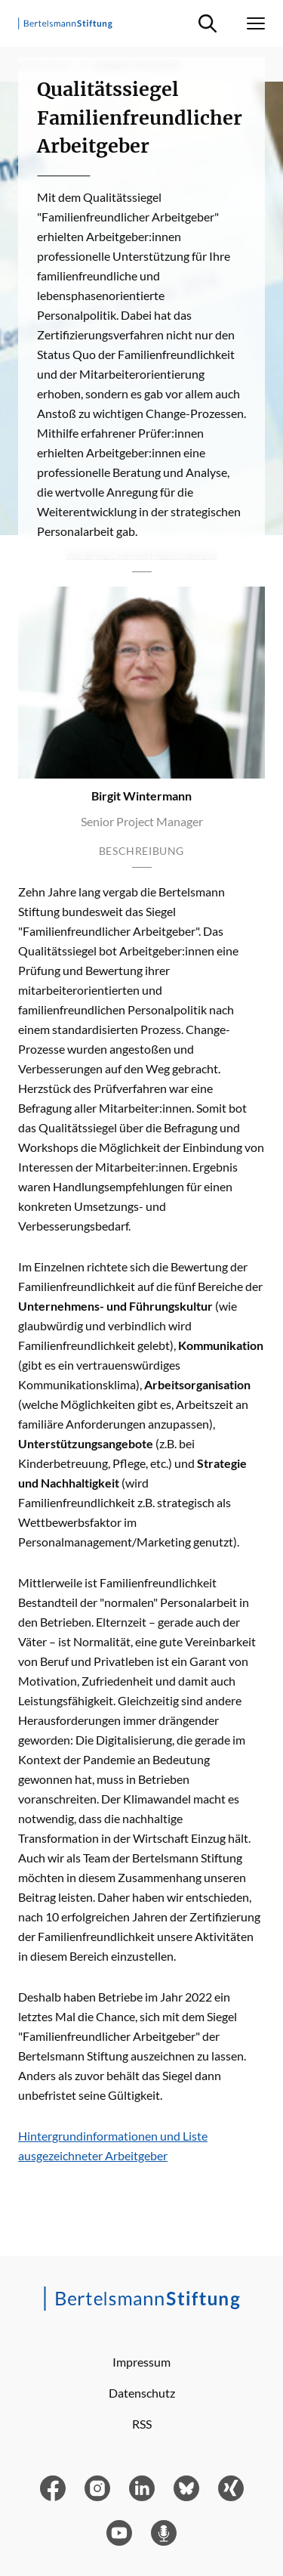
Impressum (141, 2362)
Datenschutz (142, 2393)
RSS (142, 2424)
